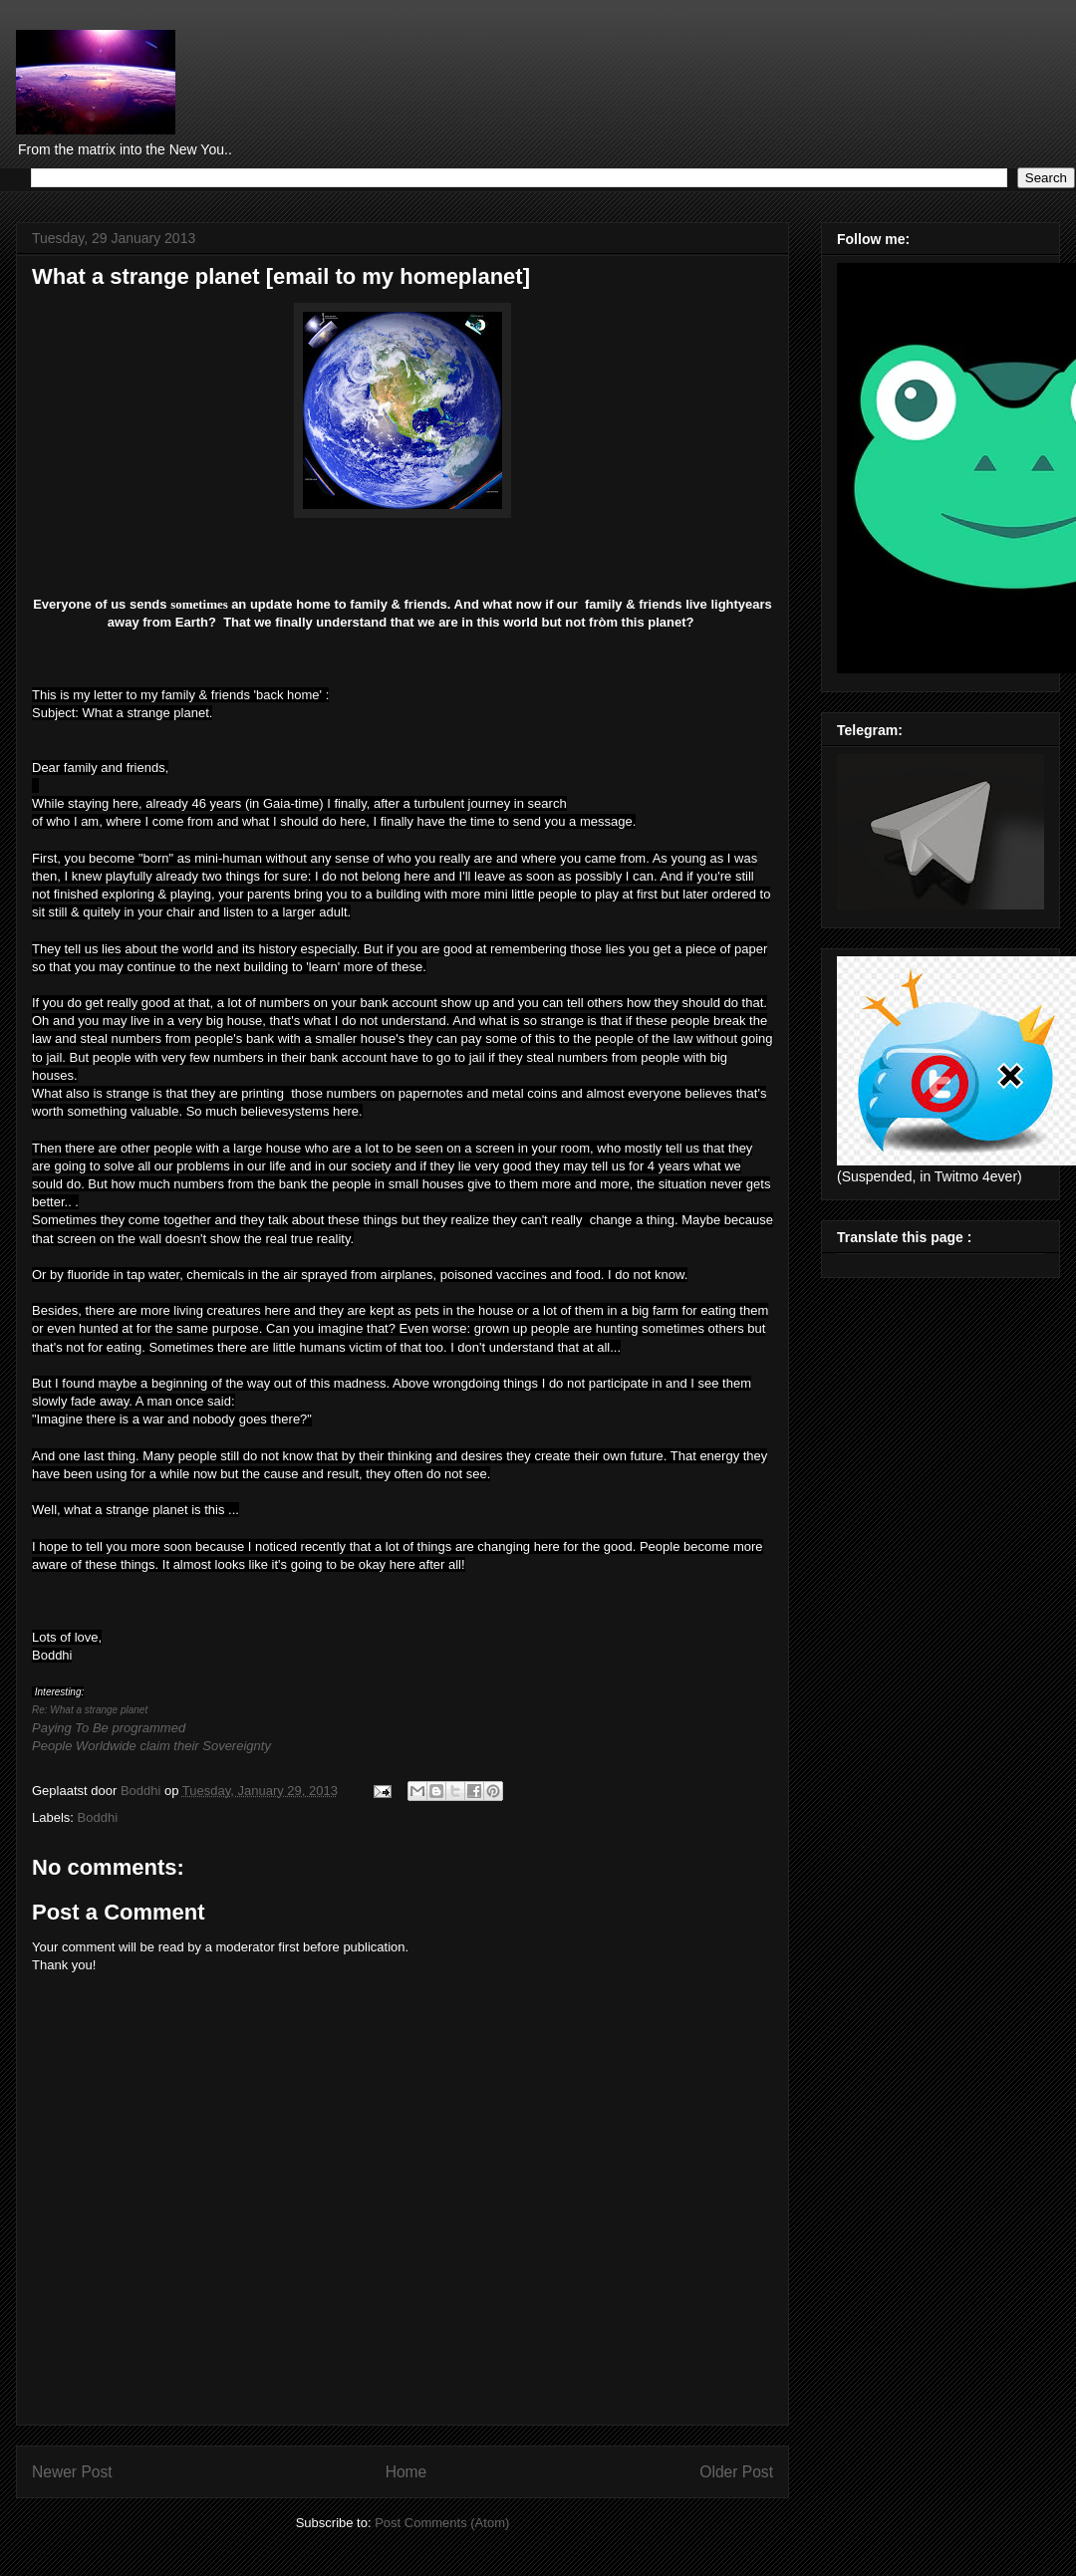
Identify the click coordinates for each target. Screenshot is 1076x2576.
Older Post (736, 2471)
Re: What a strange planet (89, 1709)
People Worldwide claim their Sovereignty (151, 1745)
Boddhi (98, 1817)
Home (406, 2471)
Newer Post (72, 2471)
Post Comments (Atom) (442, 2522)
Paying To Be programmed (108, 1727)
